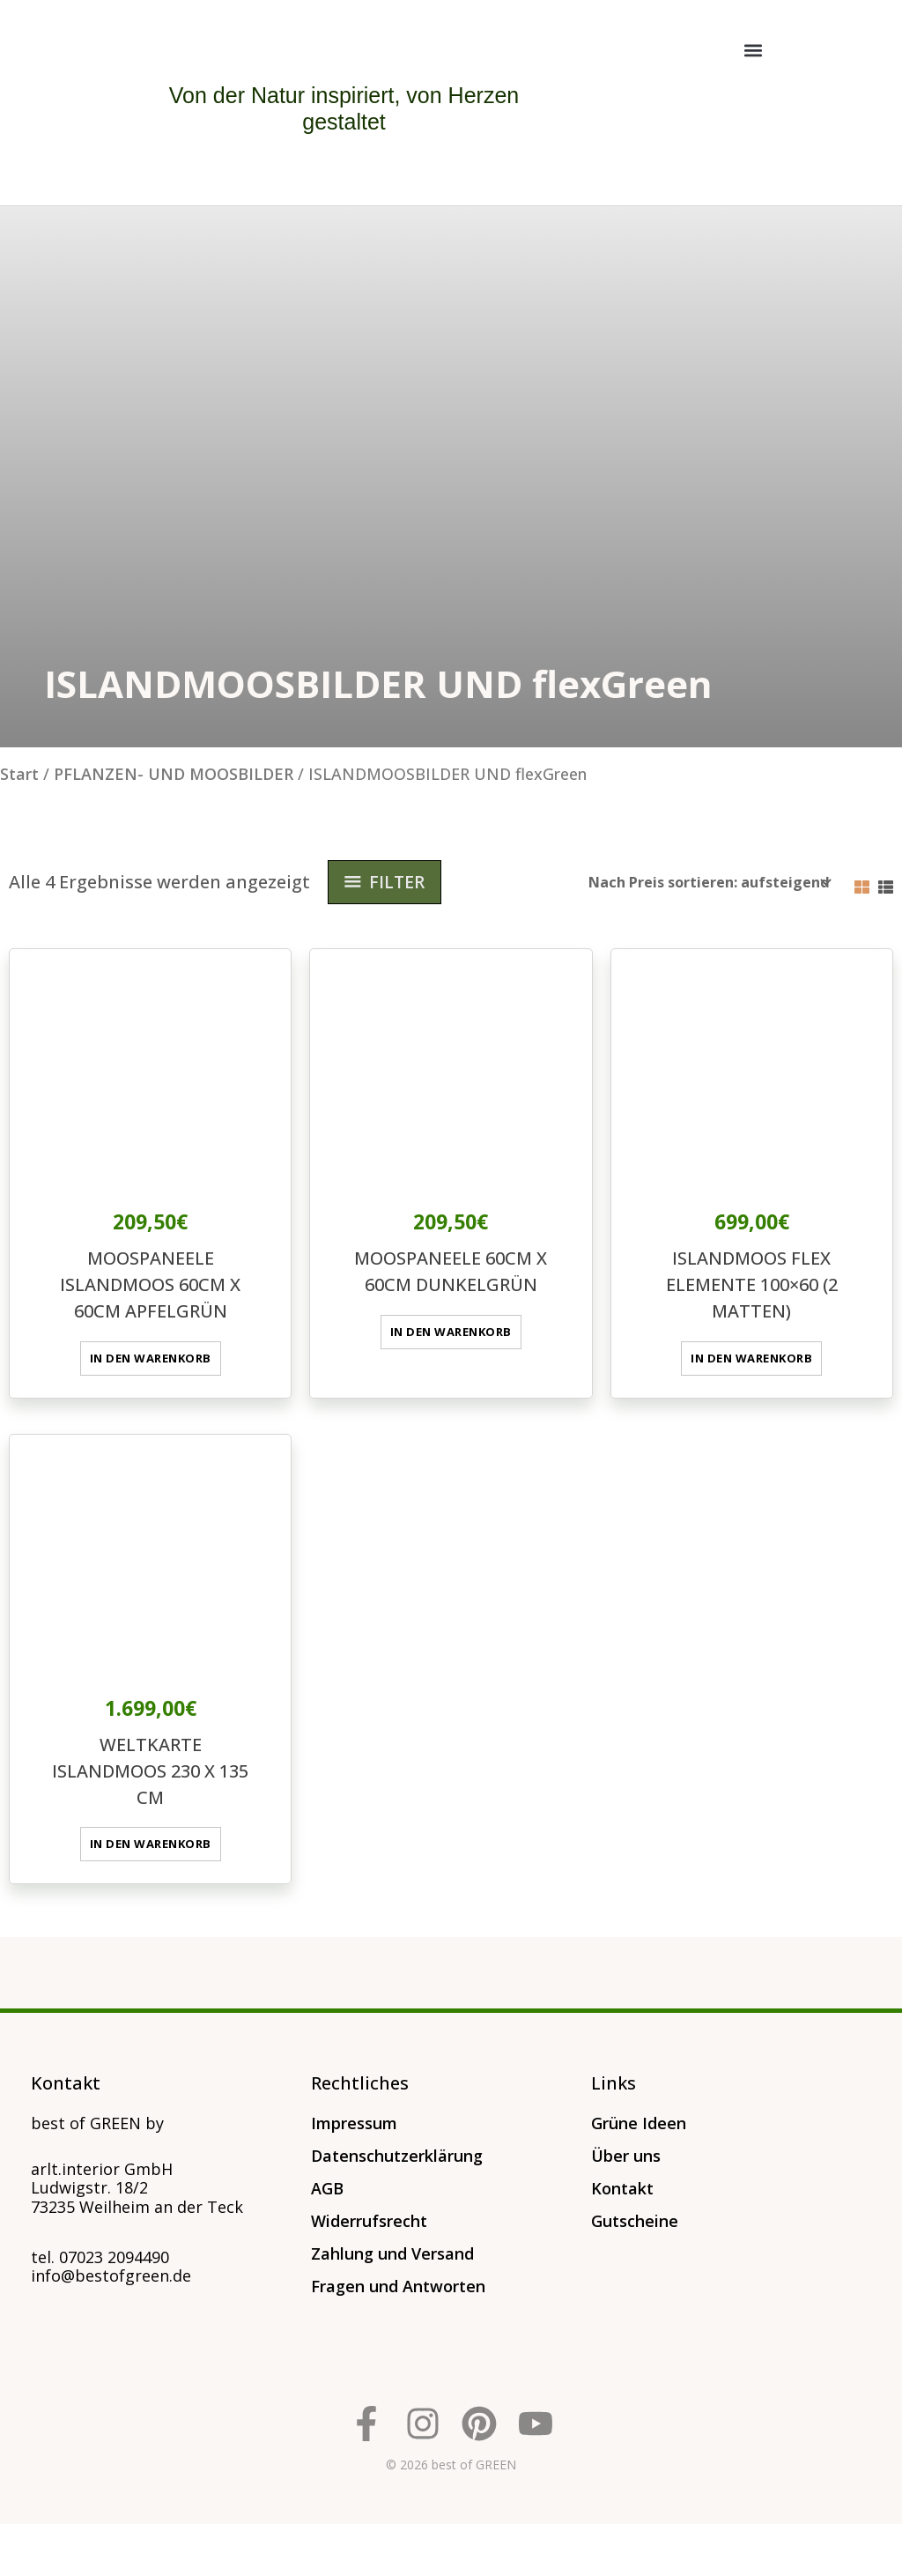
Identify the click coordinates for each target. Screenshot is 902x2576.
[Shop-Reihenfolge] (704, 882)
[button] (753, 49)
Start (19, 773)
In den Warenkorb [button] (150, 1355)
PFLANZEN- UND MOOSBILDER (173, 773)
